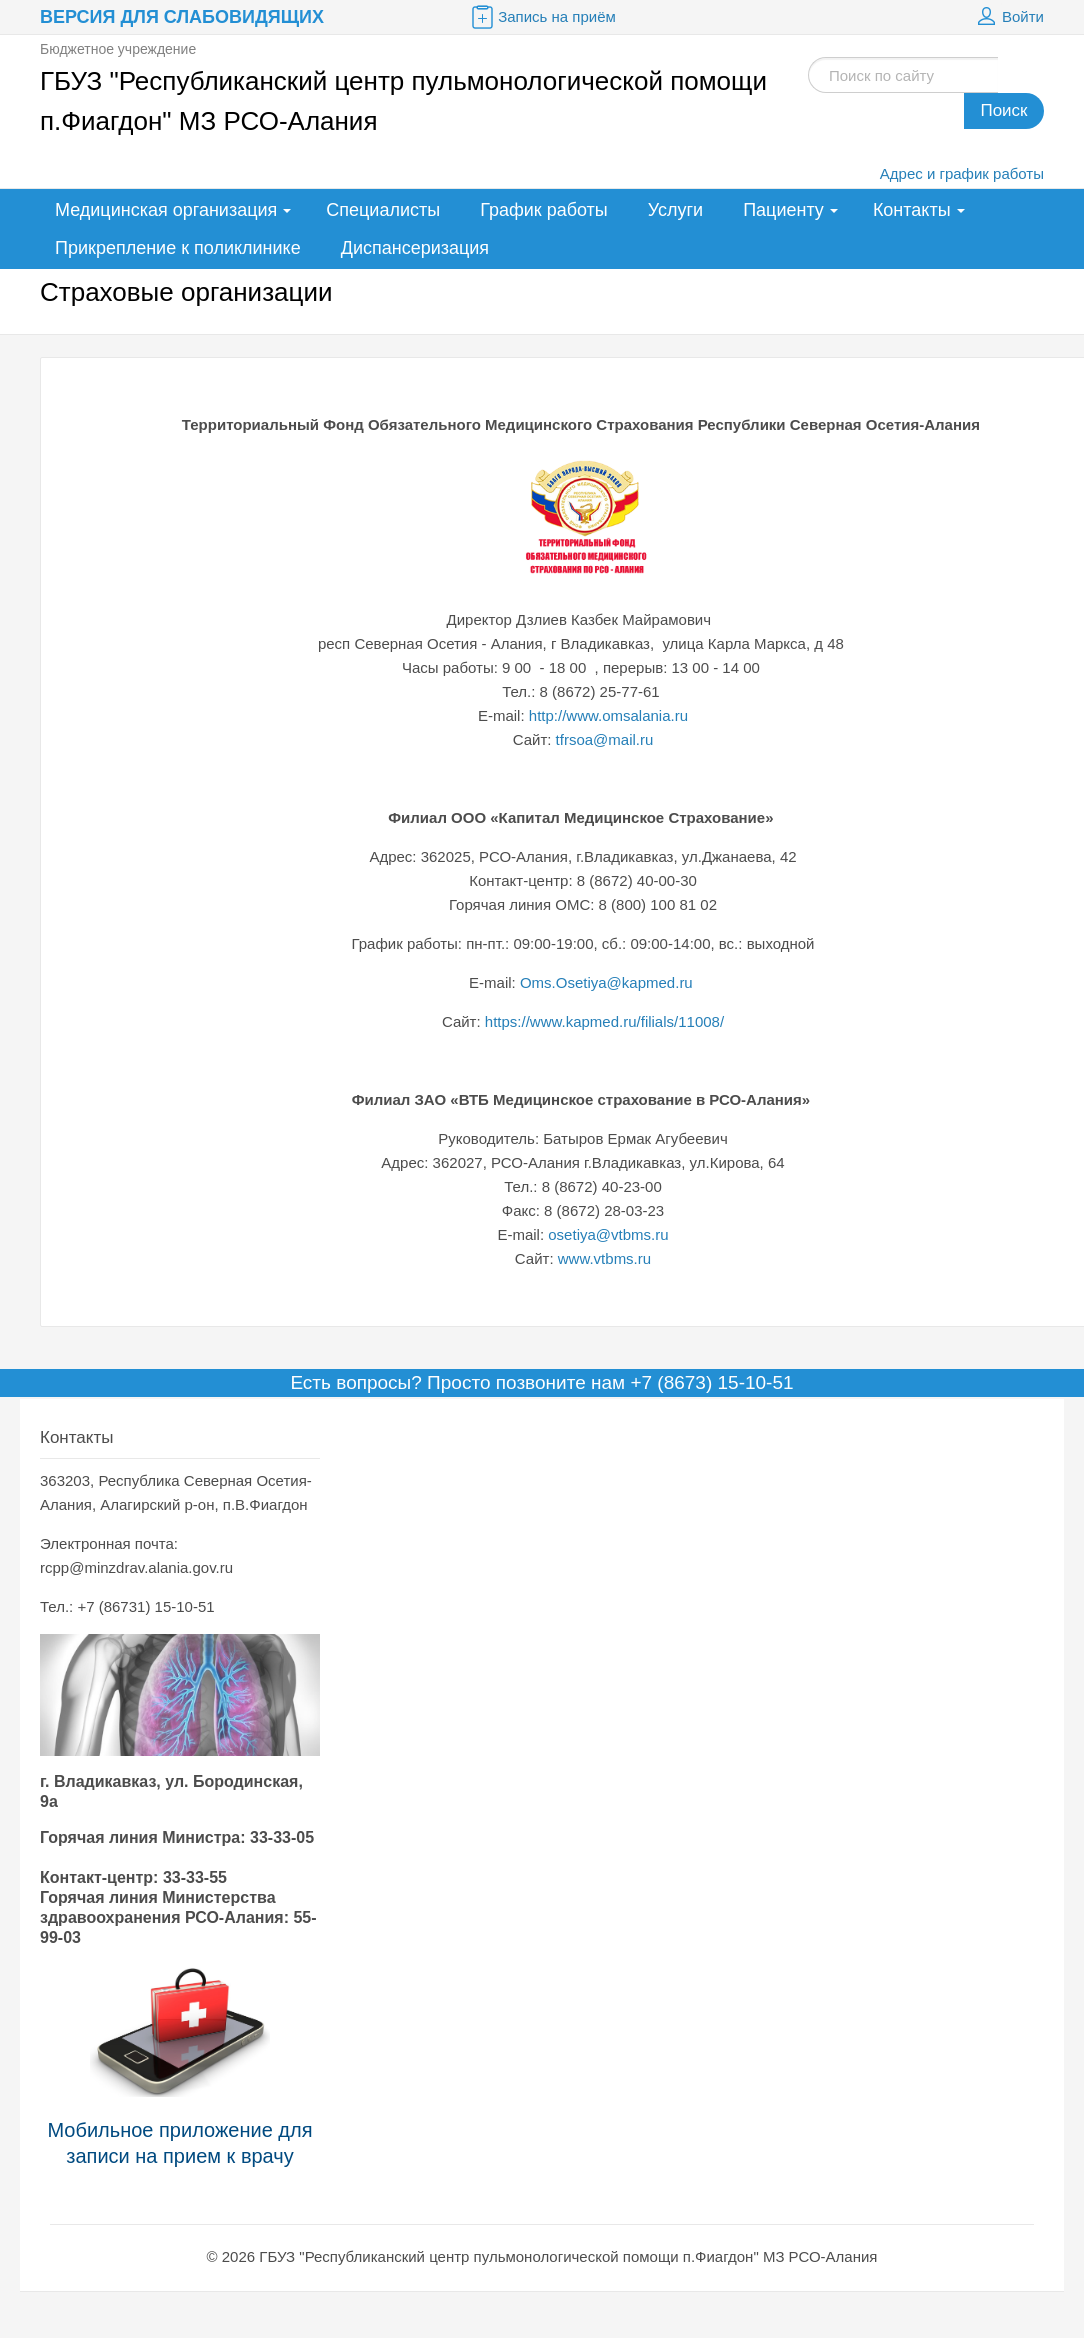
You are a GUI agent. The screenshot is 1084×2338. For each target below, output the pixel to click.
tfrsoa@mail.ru (605, 739)
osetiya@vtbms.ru (608, 1234)
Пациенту (783, 210)
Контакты (912, 210)
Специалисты (383, 210)
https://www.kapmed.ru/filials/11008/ (604, 1021)
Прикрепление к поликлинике (178, 248)
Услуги (675, 210)
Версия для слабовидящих (182, 17)
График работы (544, 210)
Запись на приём (542, 17)
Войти (1008, 17)
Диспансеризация (415, 248)
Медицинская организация (166, 210)
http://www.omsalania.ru (608, 715)
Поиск (1003, 110)
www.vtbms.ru (604, 1258)
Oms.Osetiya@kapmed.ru (608, 982)
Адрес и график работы (962, 173)
